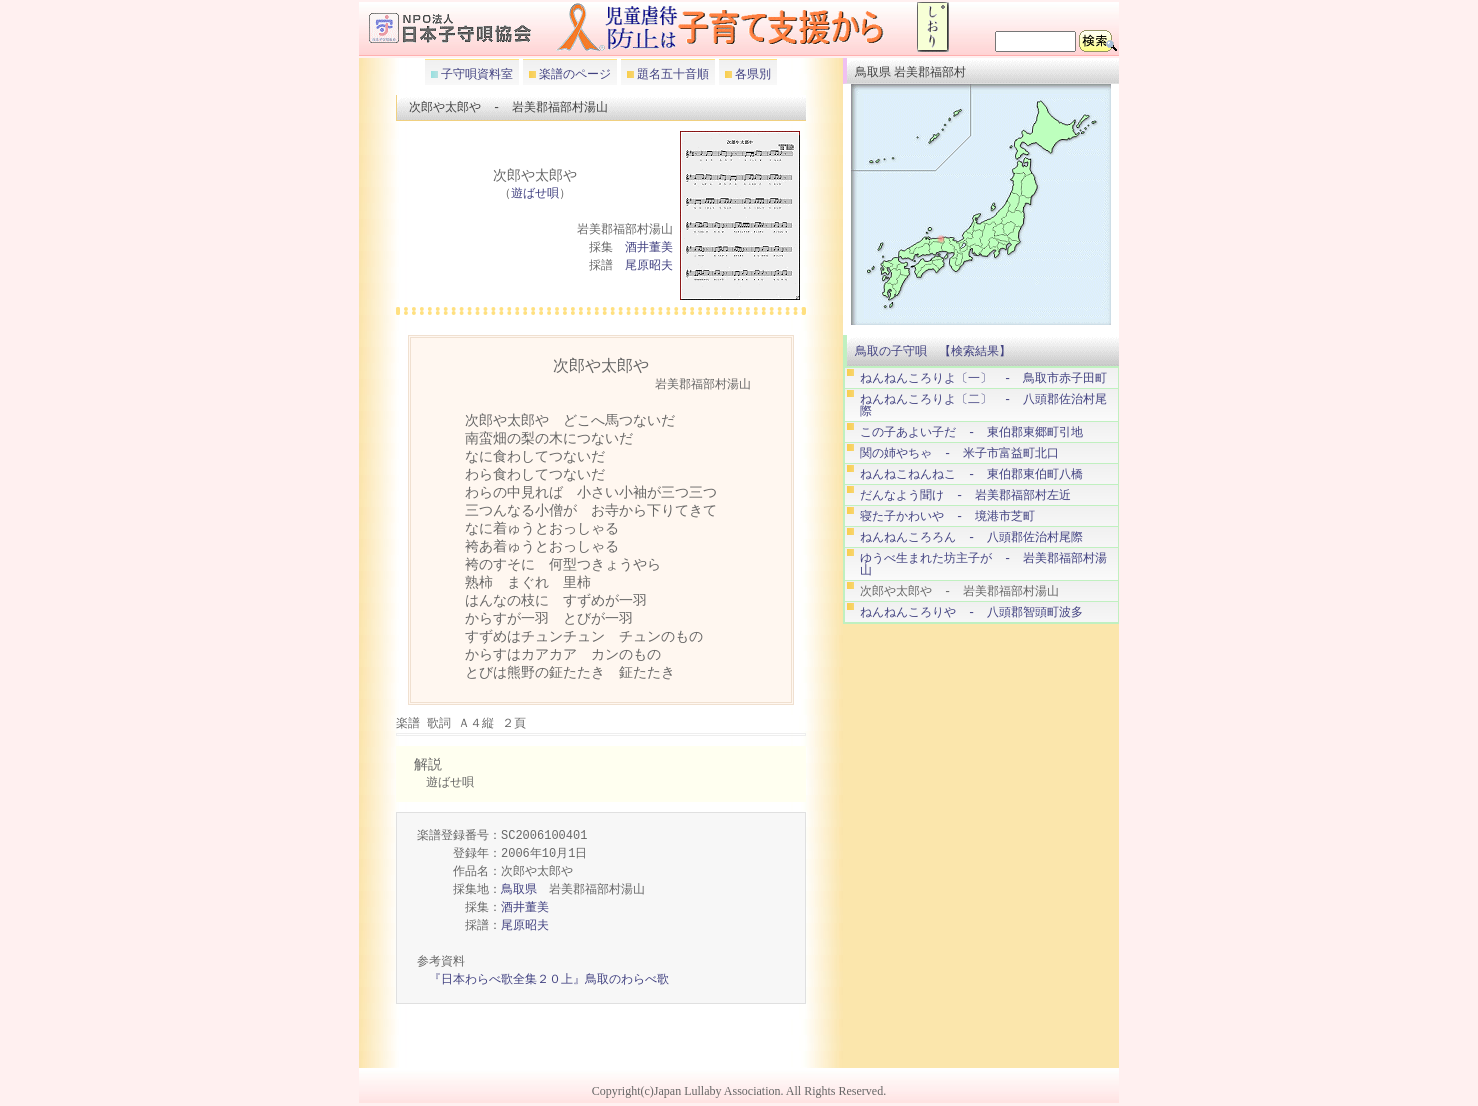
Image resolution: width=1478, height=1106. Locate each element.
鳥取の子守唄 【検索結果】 (933, 351)
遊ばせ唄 (535, 194)
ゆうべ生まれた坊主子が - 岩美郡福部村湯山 (983, 564)
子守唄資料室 (475, 74)
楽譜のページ (573, 74)
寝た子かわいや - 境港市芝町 (947, 516)
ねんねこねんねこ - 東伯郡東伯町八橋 (971, 474)
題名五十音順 (671, 74)
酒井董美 (649, 248)
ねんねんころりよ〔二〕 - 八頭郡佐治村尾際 (983, 405)
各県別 (751, 74)
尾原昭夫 (649, 266)
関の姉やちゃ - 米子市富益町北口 (959, 453)
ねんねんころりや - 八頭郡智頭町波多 (971, 612)
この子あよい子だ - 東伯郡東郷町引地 (971, 432)
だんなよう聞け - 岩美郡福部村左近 (965, 495)
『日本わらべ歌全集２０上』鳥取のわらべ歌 (549, 980)
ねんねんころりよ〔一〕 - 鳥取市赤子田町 (983, 378)
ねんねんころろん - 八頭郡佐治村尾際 (971, 537)
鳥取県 (519, 890)
